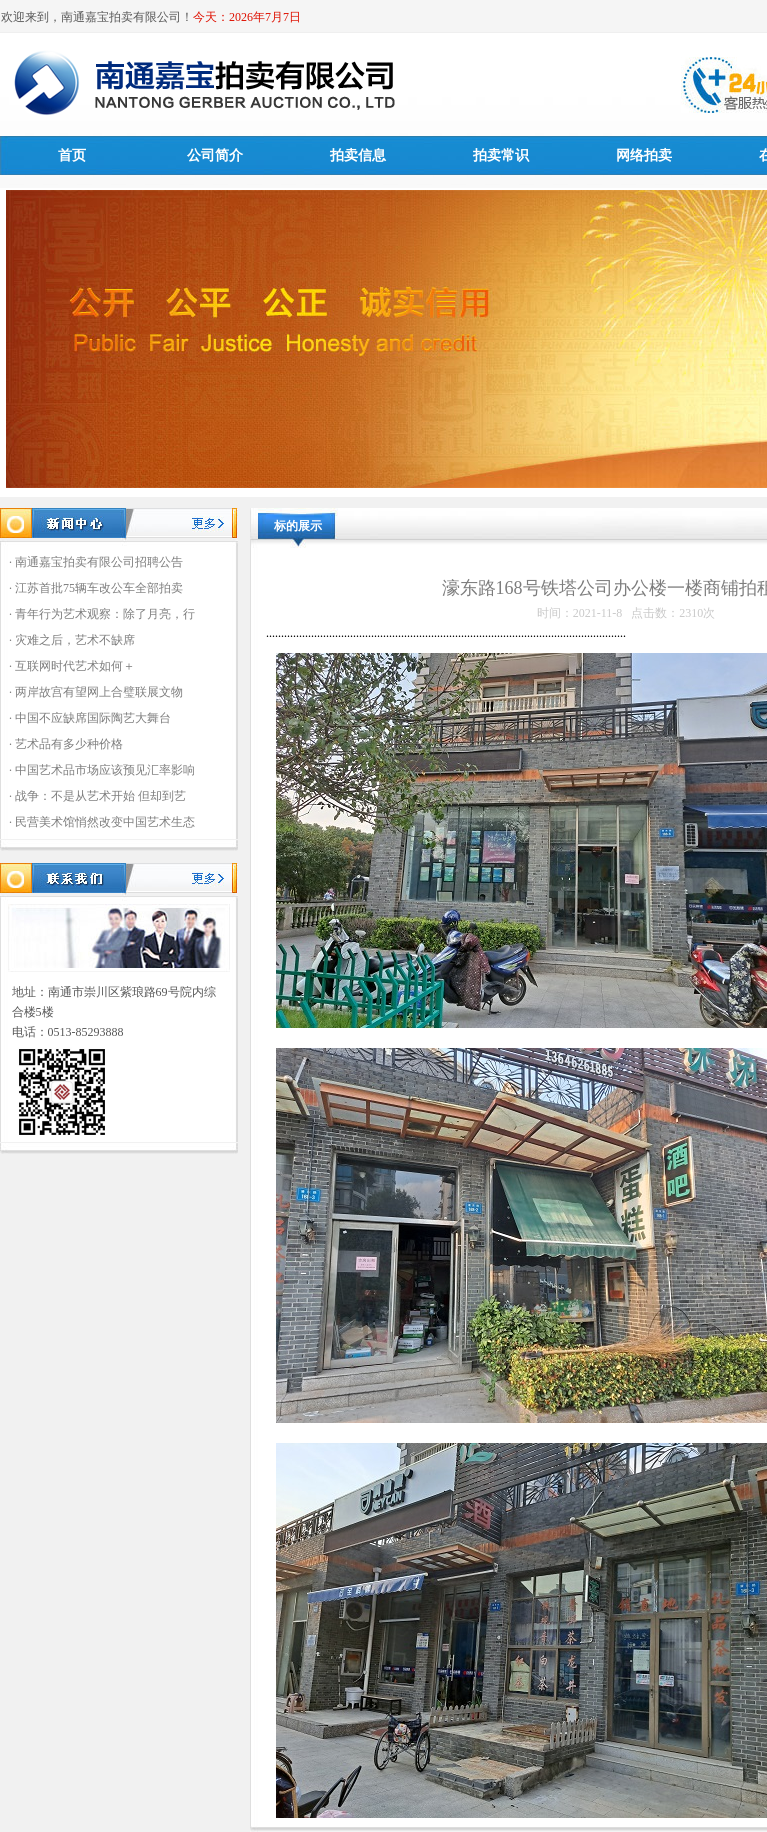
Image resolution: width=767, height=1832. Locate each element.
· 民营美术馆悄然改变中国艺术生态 (102, 822)
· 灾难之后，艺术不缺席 (72, 640)
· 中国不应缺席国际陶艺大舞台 (90, 718)
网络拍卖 (644, 155)
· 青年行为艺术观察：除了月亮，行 (102, 614)
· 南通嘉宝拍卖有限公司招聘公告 (96, 562)
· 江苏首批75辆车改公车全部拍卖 (96, 588)
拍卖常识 (501, 155)
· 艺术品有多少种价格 (66, 744)
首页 (72, 155)
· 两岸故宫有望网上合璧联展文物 (96, 692)
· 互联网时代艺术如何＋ (72, 666)
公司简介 (215, 155)
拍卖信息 (358, 155)
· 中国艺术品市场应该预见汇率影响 (102, 770)
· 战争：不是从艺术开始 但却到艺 (97, 796)
